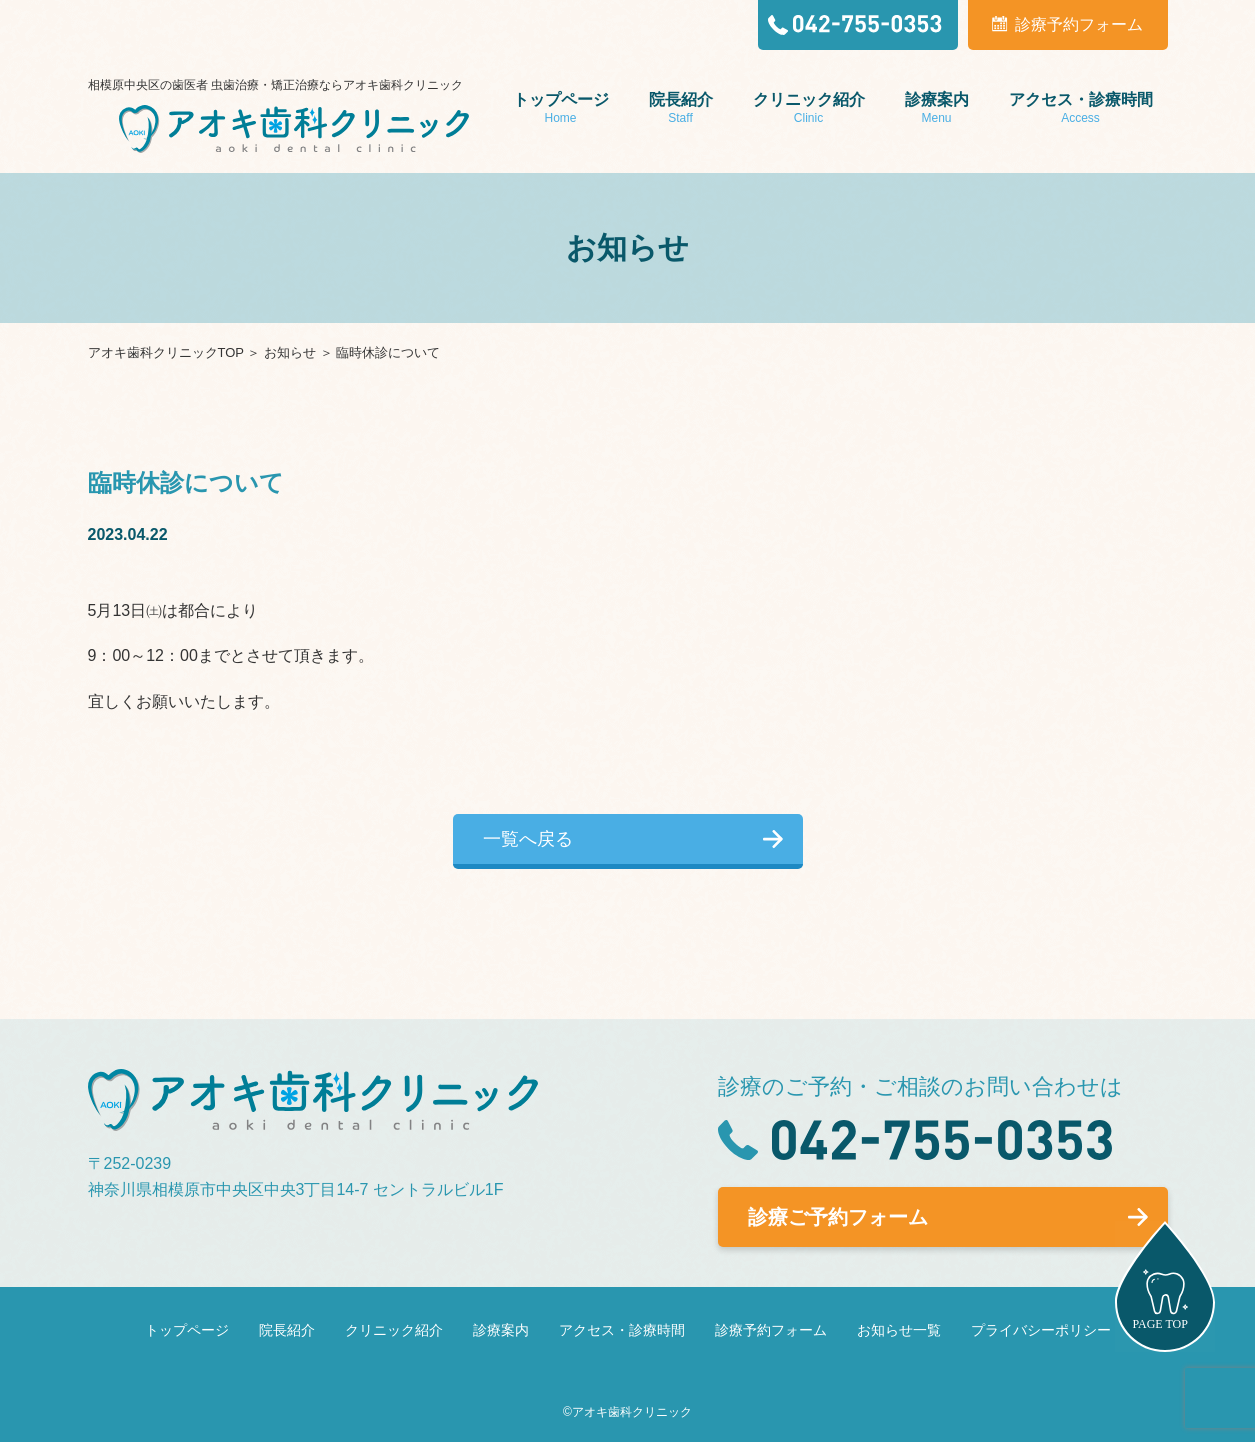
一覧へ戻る (528, 839)
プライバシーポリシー (1041, 1330)
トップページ (187, 1330)
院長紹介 (287, 1330)
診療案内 (501, 1330)
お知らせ (290, 352)
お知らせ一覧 (899, 1330)
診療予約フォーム (771, 1330)
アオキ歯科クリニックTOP (166, 352)
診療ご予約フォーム (838, 1217)
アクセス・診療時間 (622, 1330)
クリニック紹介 (394, 1330)
